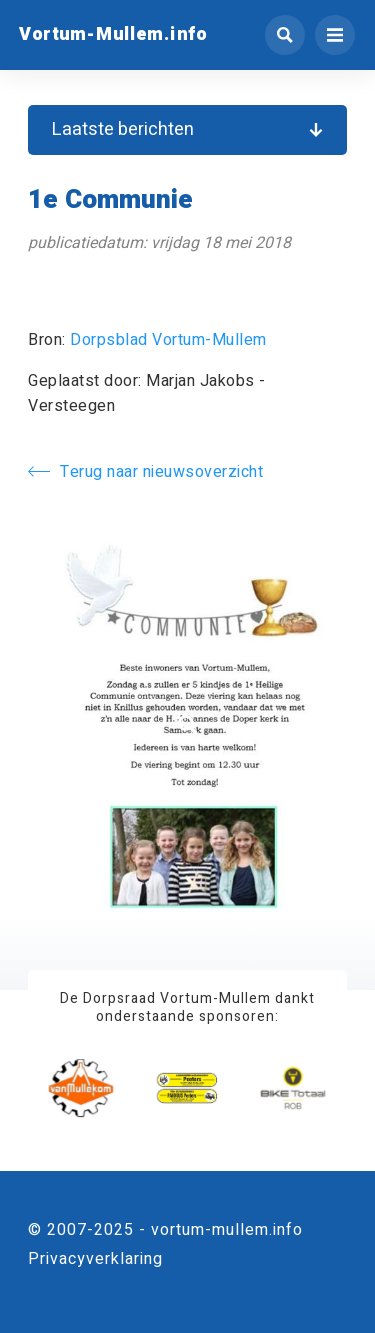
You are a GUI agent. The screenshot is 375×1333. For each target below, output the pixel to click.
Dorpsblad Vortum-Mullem (168, 340)
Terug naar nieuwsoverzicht (145, 472)
